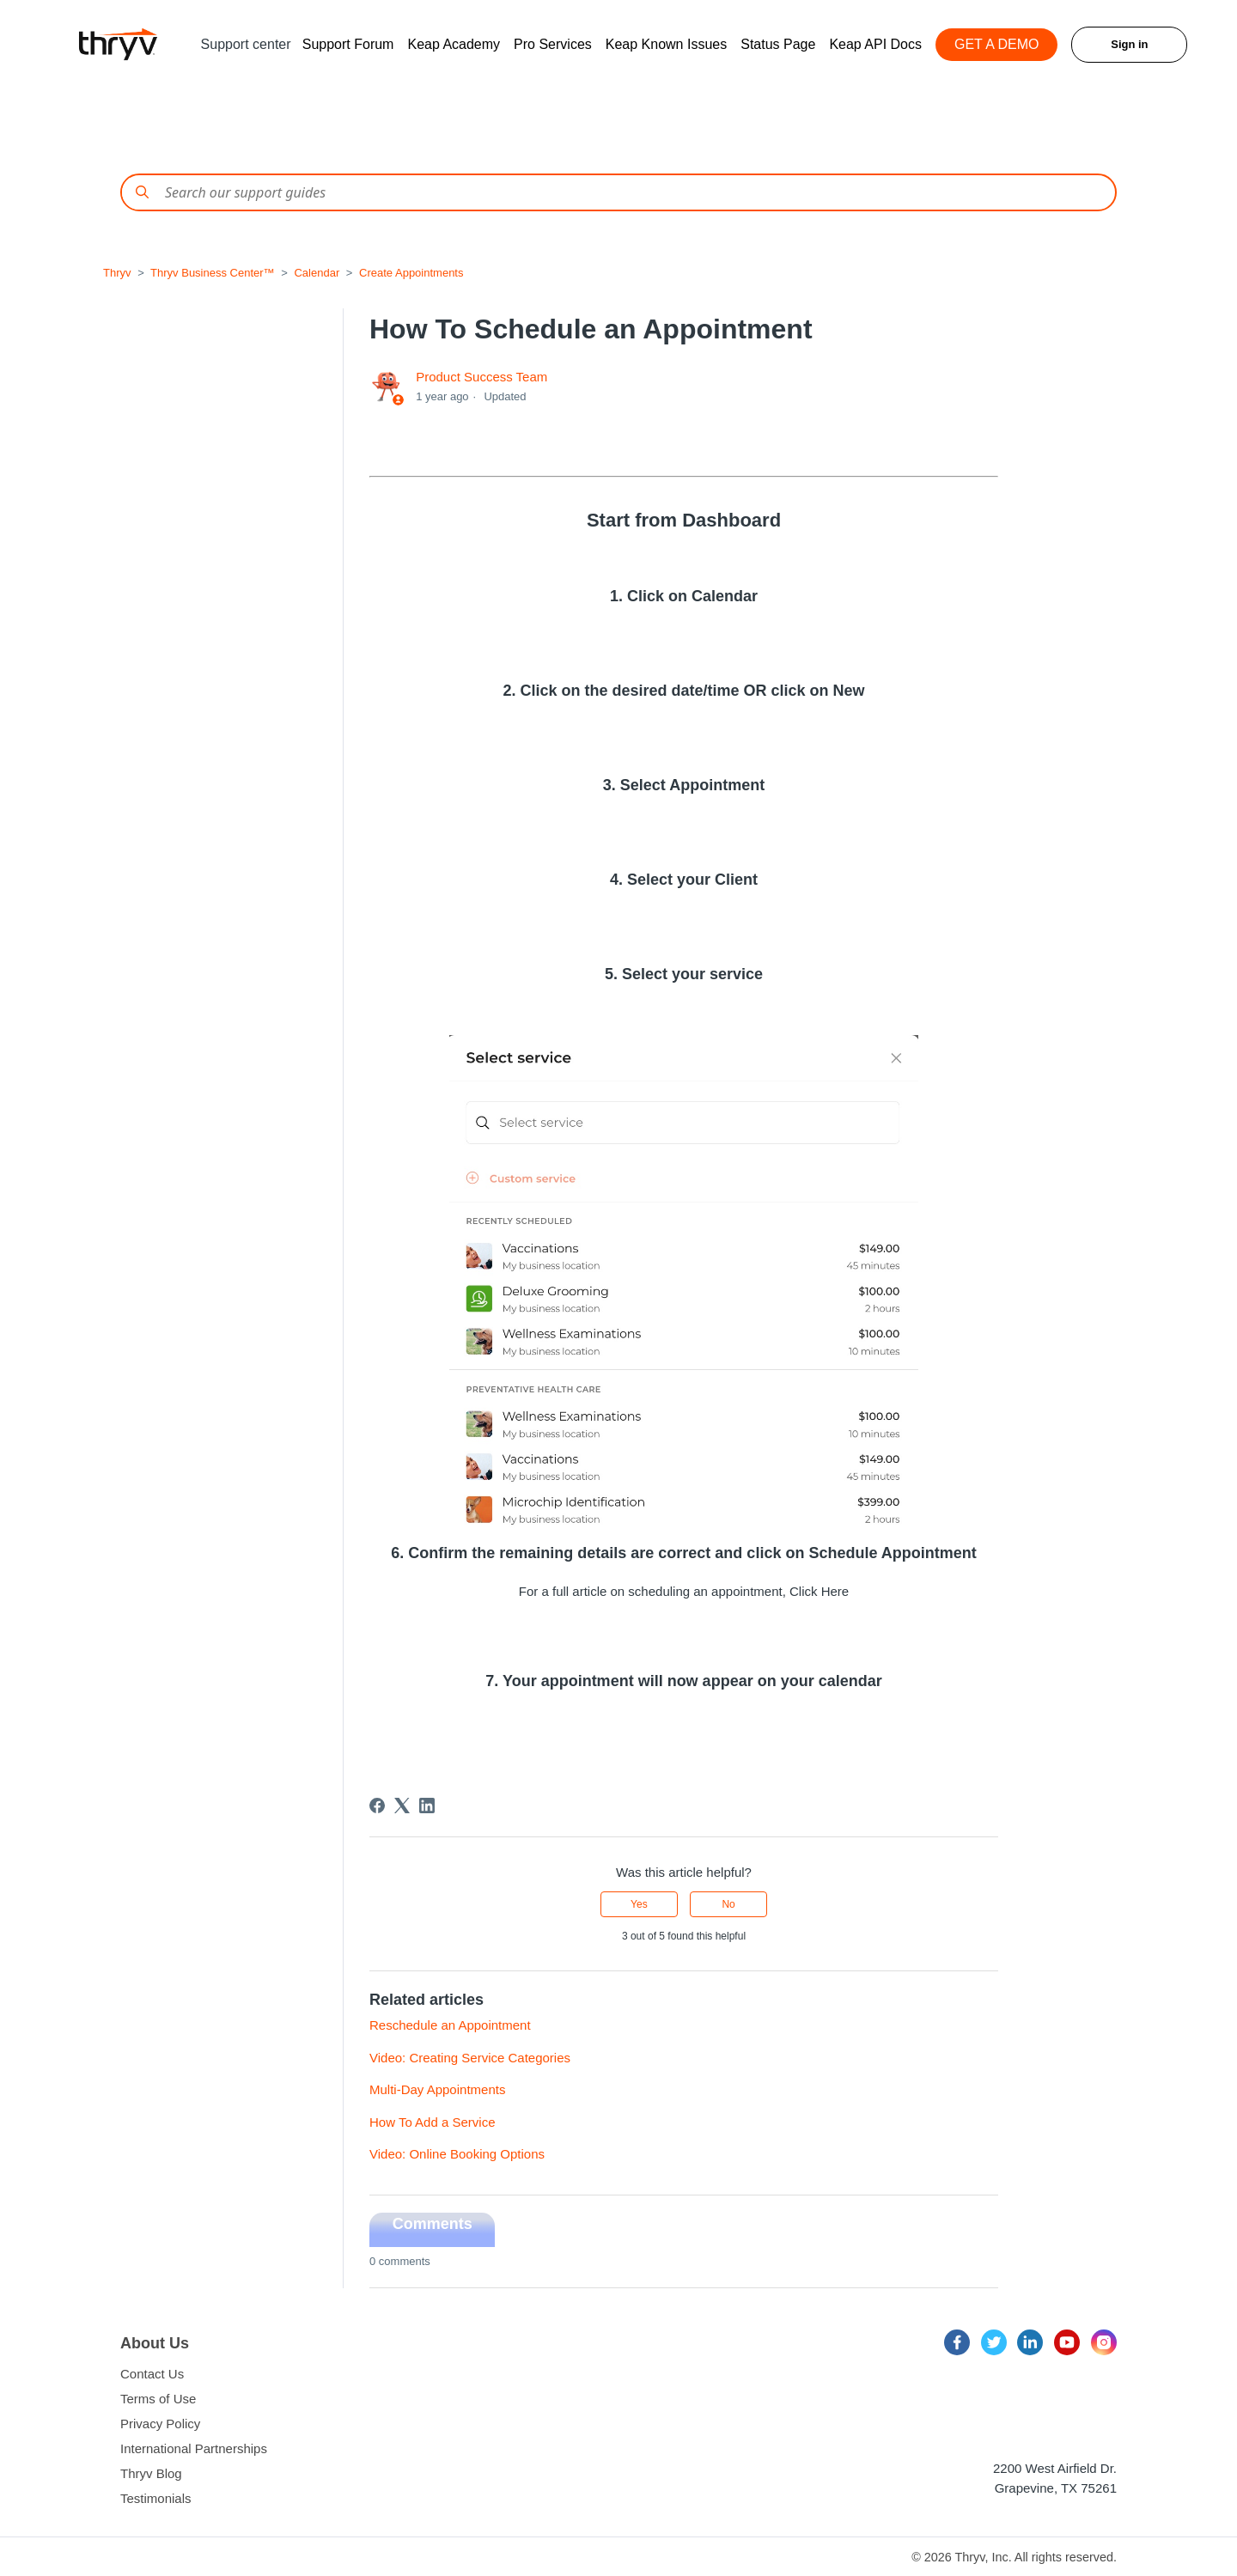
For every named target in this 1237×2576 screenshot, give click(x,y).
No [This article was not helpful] (728, 1904)
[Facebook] (377, 1805)
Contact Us (152, 2373)
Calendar (316, 272)
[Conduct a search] (618, 192)
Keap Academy (453, 44)
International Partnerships (193, 2448)
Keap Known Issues (666, 44)
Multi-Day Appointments (437, 2089)
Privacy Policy (160, 2423)
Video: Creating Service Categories (469, 2057)
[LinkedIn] (427, 1805)
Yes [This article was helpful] (639, 1904)
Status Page (777, 44)
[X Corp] (402, 1805)
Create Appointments (411, 272)
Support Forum (348, 44)
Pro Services (553, 44)
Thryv (117, 272)
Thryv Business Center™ (212, 272)
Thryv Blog (151, 2473)
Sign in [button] (1129, 44)
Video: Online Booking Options (457, 2154)
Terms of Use (158, 2398)
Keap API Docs (875, 44)
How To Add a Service (432, 2122)
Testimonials (156, 2498)
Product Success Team (481, 376)
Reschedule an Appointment (450, 2025)
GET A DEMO (996, 44)
